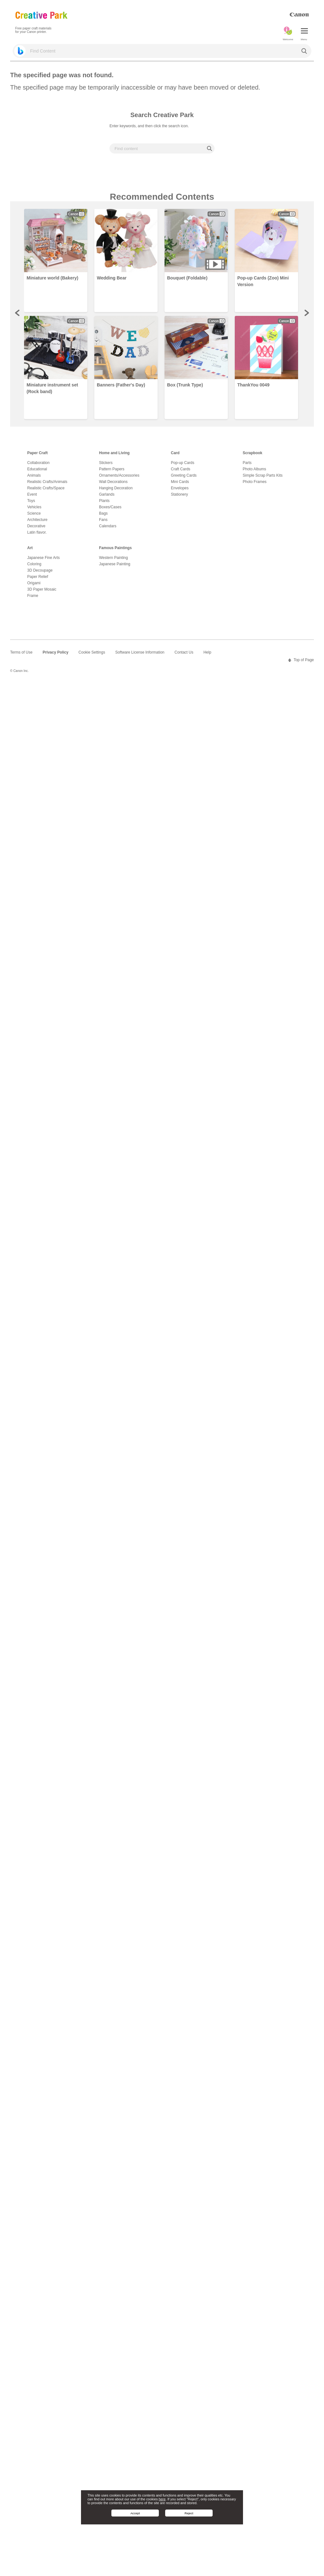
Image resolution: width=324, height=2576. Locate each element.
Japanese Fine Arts (43, 557)
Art (30, 548)
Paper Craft (37, 453)
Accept (135, 2513)
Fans (103, 519)
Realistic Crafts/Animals (47, 481)
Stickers (106, 463)
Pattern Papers (111, 469)
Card (175, 453)
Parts (247, 463)
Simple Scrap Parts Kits (263, 475)
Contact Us (184, 652)
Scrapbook (252, 453)
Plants (104, 500)
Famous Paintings (115, 548)
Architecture (37, 519)
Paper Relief (37, 576)
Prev (17, 312)
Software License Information (139, 652)
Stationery (179, 494)
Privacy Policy (55, 652)
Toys (31, 500)
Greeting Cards (183, 475)
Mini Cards (180, 481)
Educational (37, 469)
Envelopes (180, 488)
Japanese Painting (114, 564)
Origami (33, 583)
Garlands (107, 494)
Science (34, 513)
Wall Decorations (113, 481)
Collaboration (38, 463)
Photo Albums (254, 469)
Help (207, 652)
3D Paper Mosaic (41, 589)
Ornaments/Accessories (119, 475)
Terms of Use (21, 652)
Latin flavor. (37, 532)
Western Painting (113, 557)
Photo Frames (254, 481)
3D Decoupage (40, 570)
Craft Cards (180, 469)
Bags (103, 513)
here (162, 2499)
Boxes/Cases (110, 507)
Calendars (107, 526)
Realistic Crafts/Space (46, 488)
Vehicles (34, 507)
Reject (188, 2513)
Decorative (36, 526)
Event (32, 494)
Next (306, 312)
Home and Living (114, 453)
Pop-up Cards (182, 463)
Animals (34, 475)
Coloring (34, 564)
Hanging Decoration (116, 488)
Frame (32, 595)
